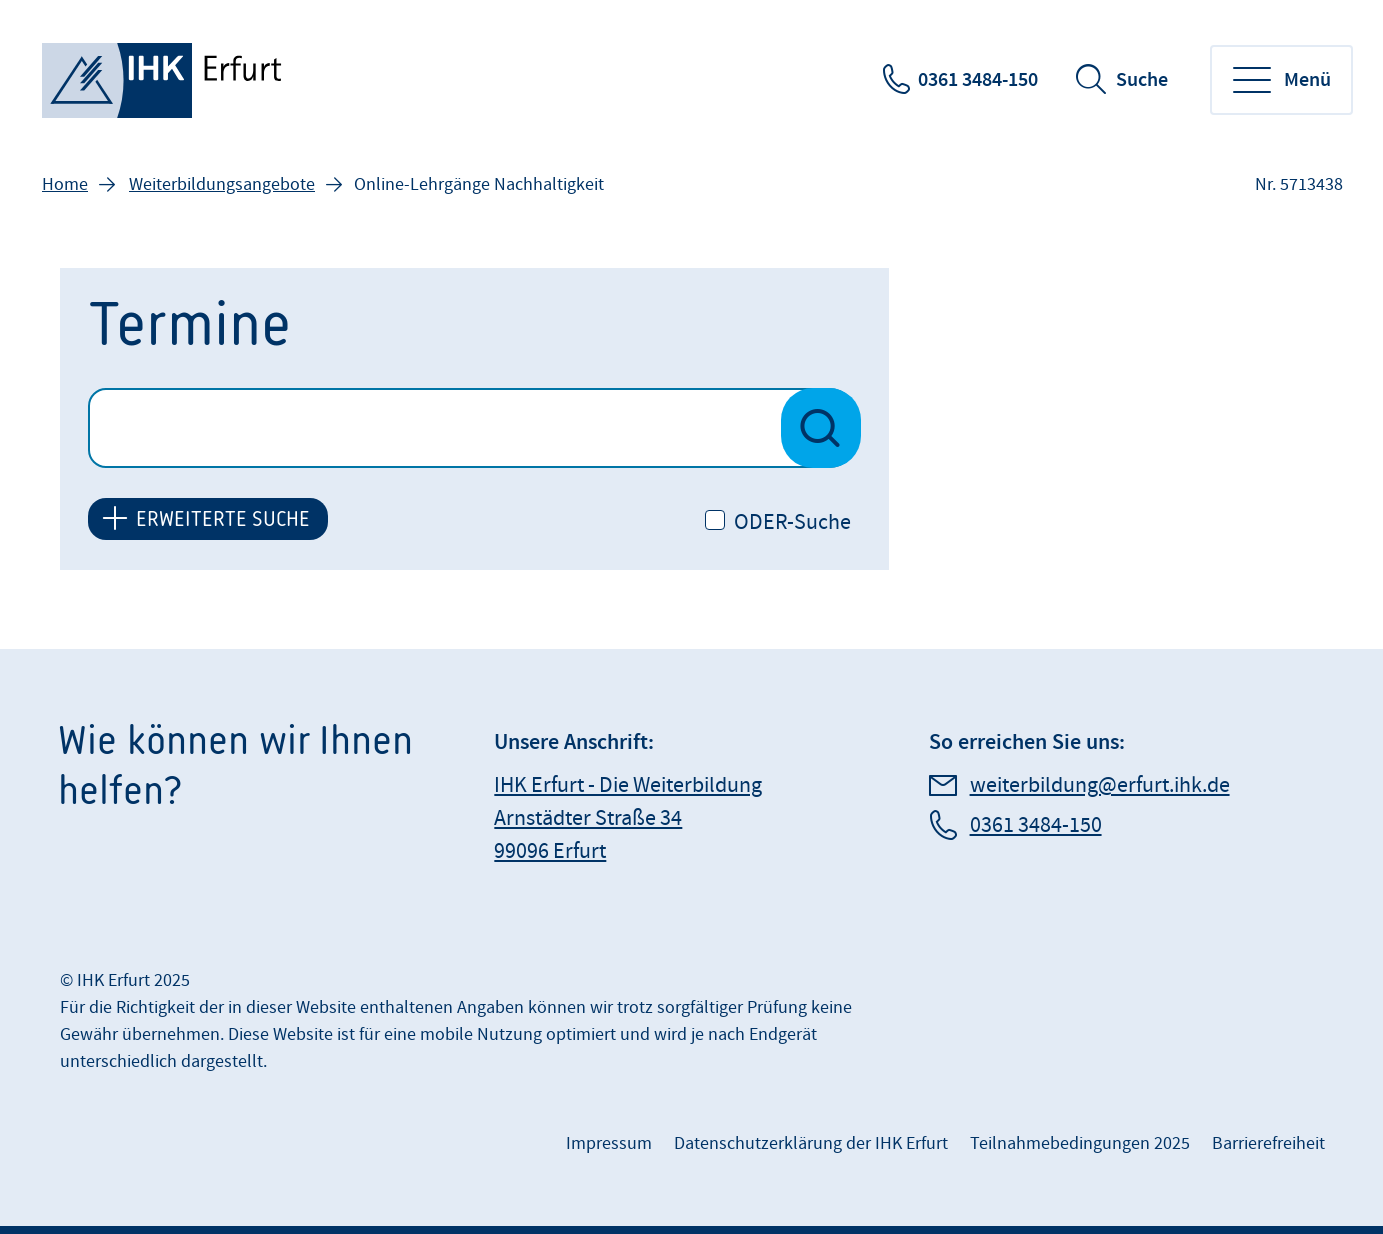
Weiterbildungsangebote (222, 184)
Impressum (609, 1143)
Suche (1142, 80)
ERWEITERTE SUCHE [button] (223, 518)
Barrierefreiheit (1268, 1143)
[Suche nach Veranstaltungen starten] (821, 428)
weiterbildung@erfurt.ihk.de (1100, 785)
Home (65, 184)
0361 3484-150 (978, 80)
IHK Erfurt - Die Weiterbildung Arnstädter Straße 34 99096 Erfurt (628, 818)
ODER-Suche (792, 523)
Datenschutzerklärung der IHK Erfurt (811, 1143)
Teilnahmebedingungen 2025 (1080, 1143)
